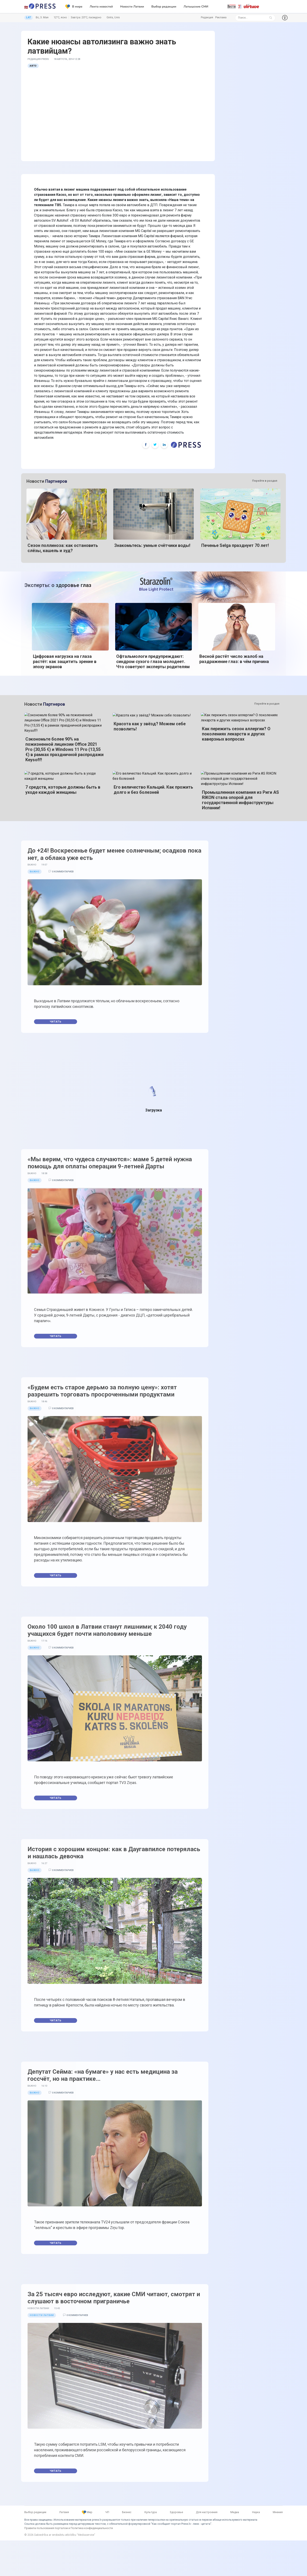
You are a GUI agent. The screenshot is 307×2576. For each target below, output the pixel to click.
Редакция (207, 17)
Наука (256, 2398)
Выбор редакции (163, 7)
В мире (73, 7)
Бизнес (126, 2398)
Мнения (278, 2398)
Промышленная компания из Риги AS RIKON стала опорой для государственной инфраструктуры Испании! (240, 686)
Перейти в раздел (264, 480)
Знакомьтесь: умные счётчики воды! (152, 499)
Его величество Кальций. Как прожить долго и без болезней (153, 681)
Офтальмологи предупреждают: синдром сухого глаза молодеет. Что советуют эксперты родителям (153, 573)
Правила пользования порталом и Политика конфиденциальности (68, 2413)
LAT (28, 17)
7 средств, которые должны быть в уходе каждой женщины (62, 681)
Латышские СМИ (196, 7)
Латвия (64, 2398)
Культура (150, 2398)
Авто (33, 65)
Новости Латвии (132, 7)
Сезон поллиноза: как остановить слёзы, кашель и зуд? (63, 502)
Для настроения (206, 2398)
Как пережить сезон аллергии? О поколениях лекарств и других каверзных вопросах (236, 640)
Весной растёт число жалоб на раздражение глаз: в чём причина (234, 570)
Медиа (234, 2398)
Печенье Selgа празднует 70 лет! (235, 499)
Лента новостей (101, 7)
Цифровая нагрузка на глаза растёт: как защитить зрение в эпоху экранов (64, 573)
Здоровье (176, 2398)
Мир (87, 2398)
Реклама (220, 17)
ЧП (107, 2398)
